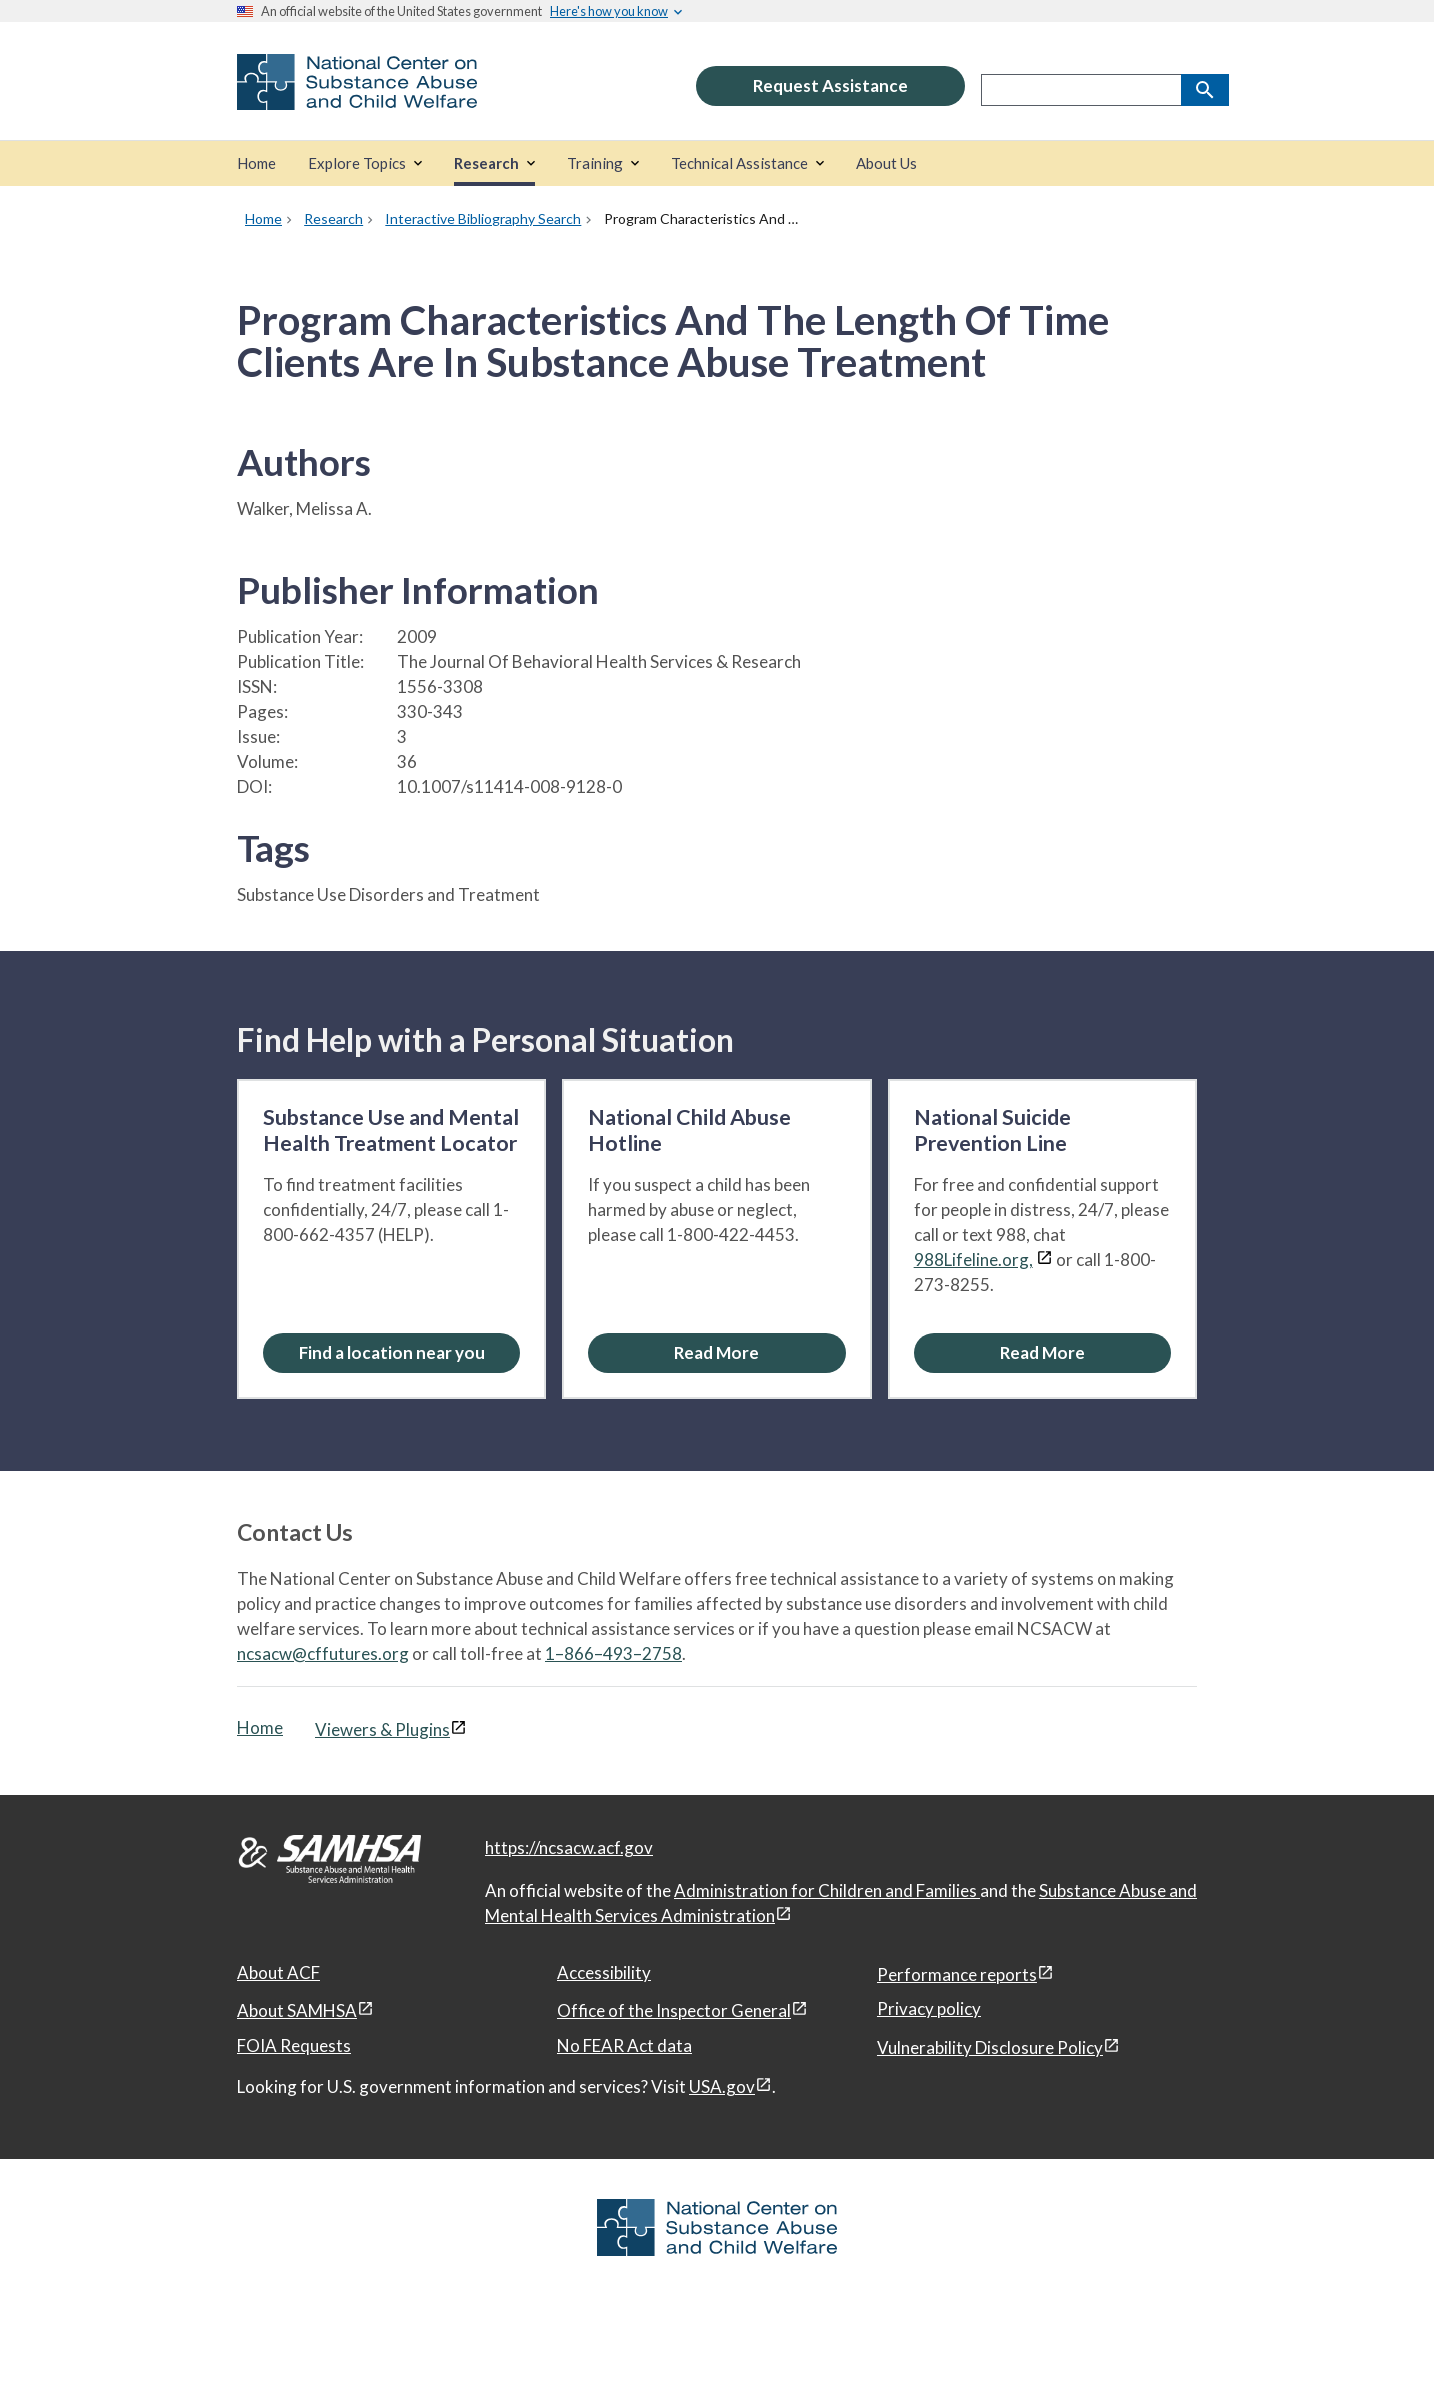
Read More (716, 1352)
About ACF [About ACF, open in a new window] (278, 1972)
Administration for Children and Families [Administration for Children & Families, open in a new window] (827, 1890)
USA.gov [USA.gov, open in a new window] (722, 2086)
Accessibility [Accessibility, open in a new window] (604, 1972)
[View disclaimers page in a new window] (1044, 1259)
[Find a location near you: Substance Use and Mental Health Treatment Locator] (391, 1352)
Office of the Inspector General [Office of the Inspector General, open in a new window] (674, 2010)
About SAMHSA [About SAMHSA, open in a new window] (297, 2010)
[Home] (256, 163)
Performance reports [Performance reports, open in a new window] (957, 1974)
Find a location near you (392, 1352)
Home (260, 1727)
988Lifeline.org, (973, 1259)
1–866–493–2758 (613, 1653)
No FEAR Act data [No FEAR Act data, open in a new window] (624, 2045)
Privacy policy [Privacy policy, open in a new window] (929, 2008)
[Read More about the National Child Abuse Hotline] (716, 1352)
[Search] (1205, 90)
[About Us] (886, 163)
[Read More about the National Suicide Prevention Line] (1042, 1352)
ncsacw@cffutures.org (323, 1653)
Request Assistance (830, 85)
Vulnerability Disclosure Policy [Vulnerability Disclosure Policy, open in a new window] (990, 2047)
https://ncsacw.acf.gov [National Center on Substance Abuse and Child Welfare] (569, 1847)
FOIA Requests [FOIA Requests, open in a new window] (294, 2045)
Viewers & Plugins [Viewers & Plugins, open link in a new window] (382, 1729)
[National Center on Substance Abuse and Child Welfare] (357, 96)
